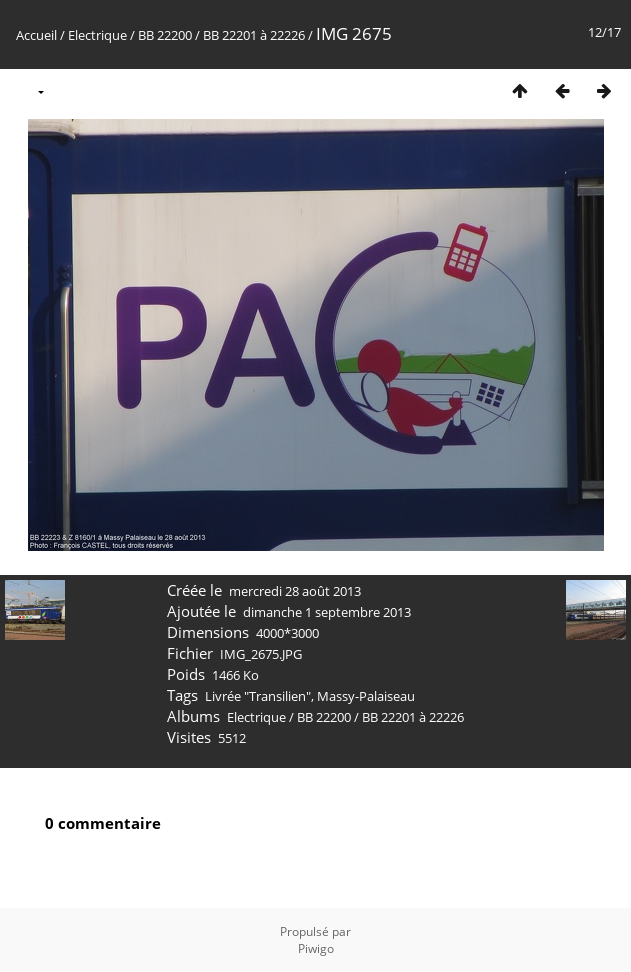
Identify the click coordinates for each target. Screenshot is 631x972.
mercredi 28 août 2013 (295, 591)
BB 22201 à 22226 (254, 35)
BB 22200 (165, 35)
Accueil (36, 35)
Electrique (97, 35)
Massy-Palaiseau (366, 696)
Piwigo (316, 948)
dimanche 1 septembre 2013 (327, 612)
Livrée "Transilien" (258, 696)
